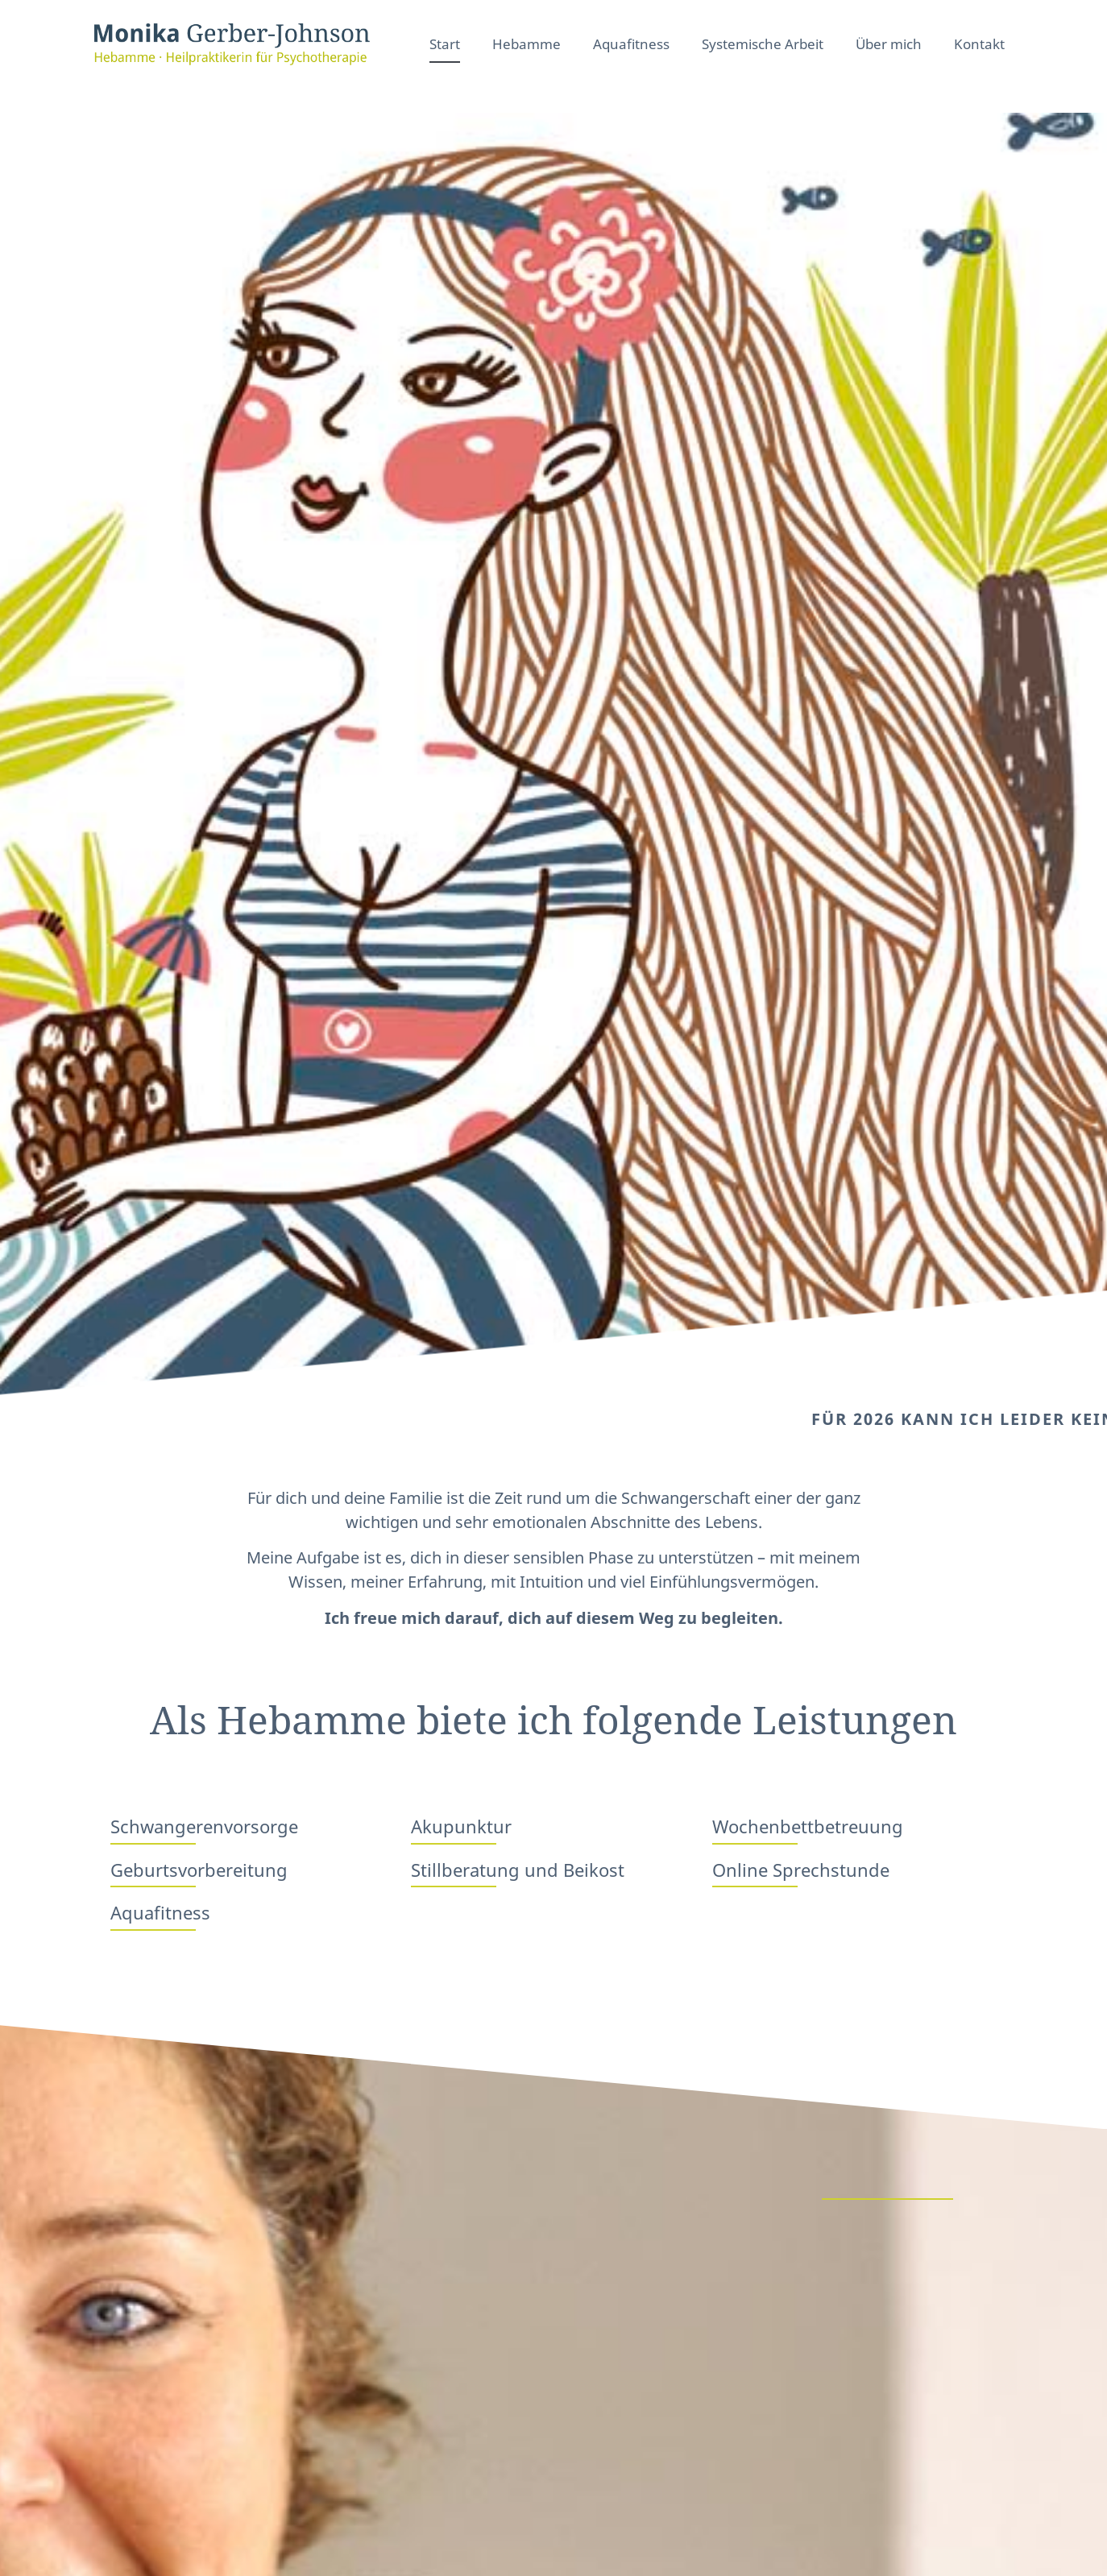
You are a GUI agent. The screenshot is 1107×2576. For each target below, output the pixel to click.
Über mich (889, 44)
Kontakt (979, 44)
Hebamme (526, 44)
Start (444, 44)
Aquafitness (631, 44)
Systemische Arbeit (762, 44)
